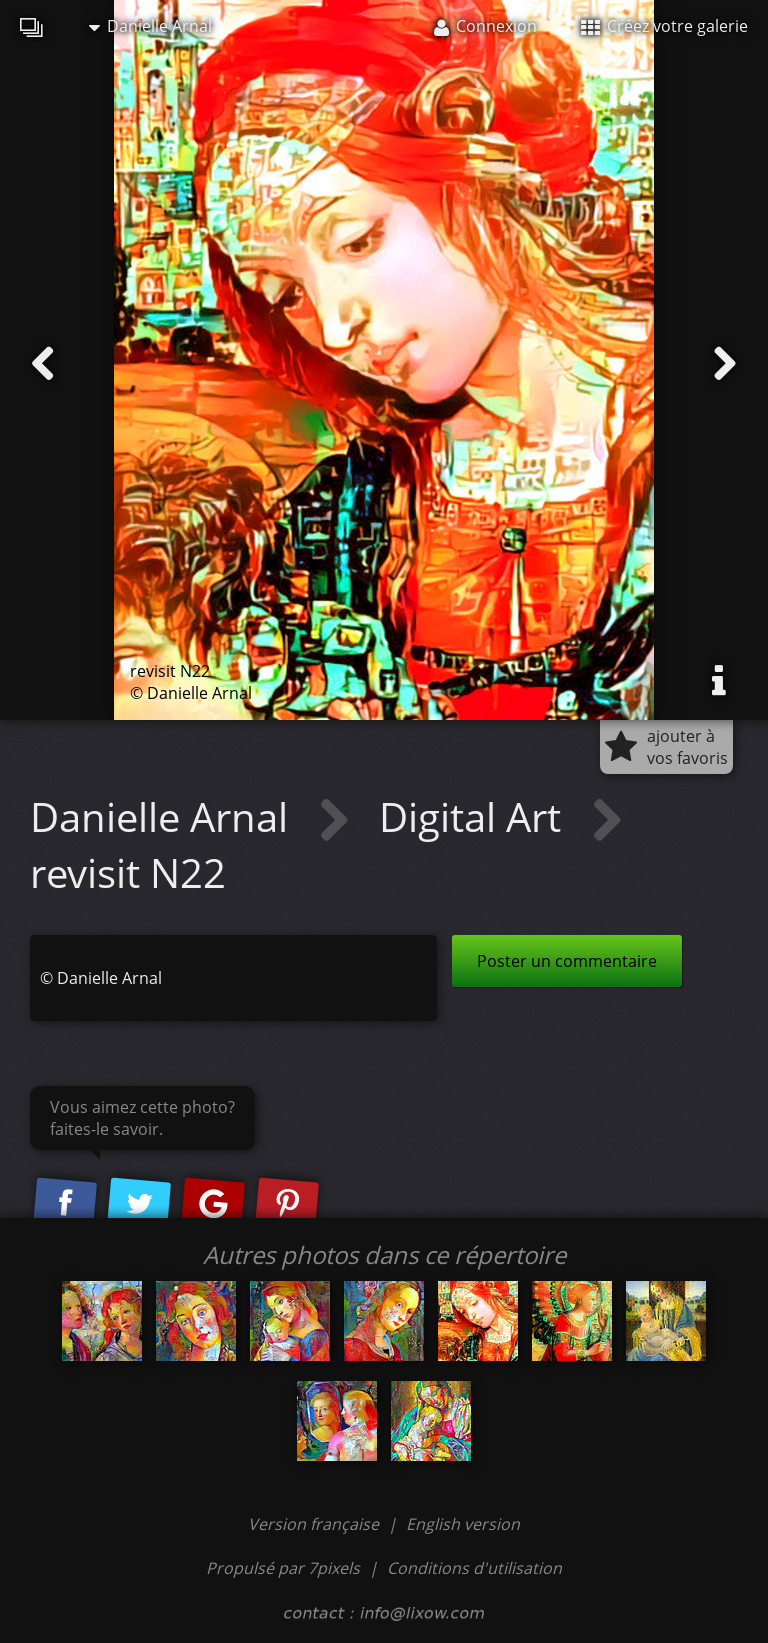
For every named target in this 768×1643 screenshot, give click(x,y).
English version (463, 1524)
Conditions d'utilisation (474, 1568)
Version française (315, 1524)
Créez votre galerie (664, 26)
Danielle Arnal (150, 26)
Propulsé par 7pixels (283, 1568)
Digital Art (475, 816)
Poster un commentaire (567, 961)
